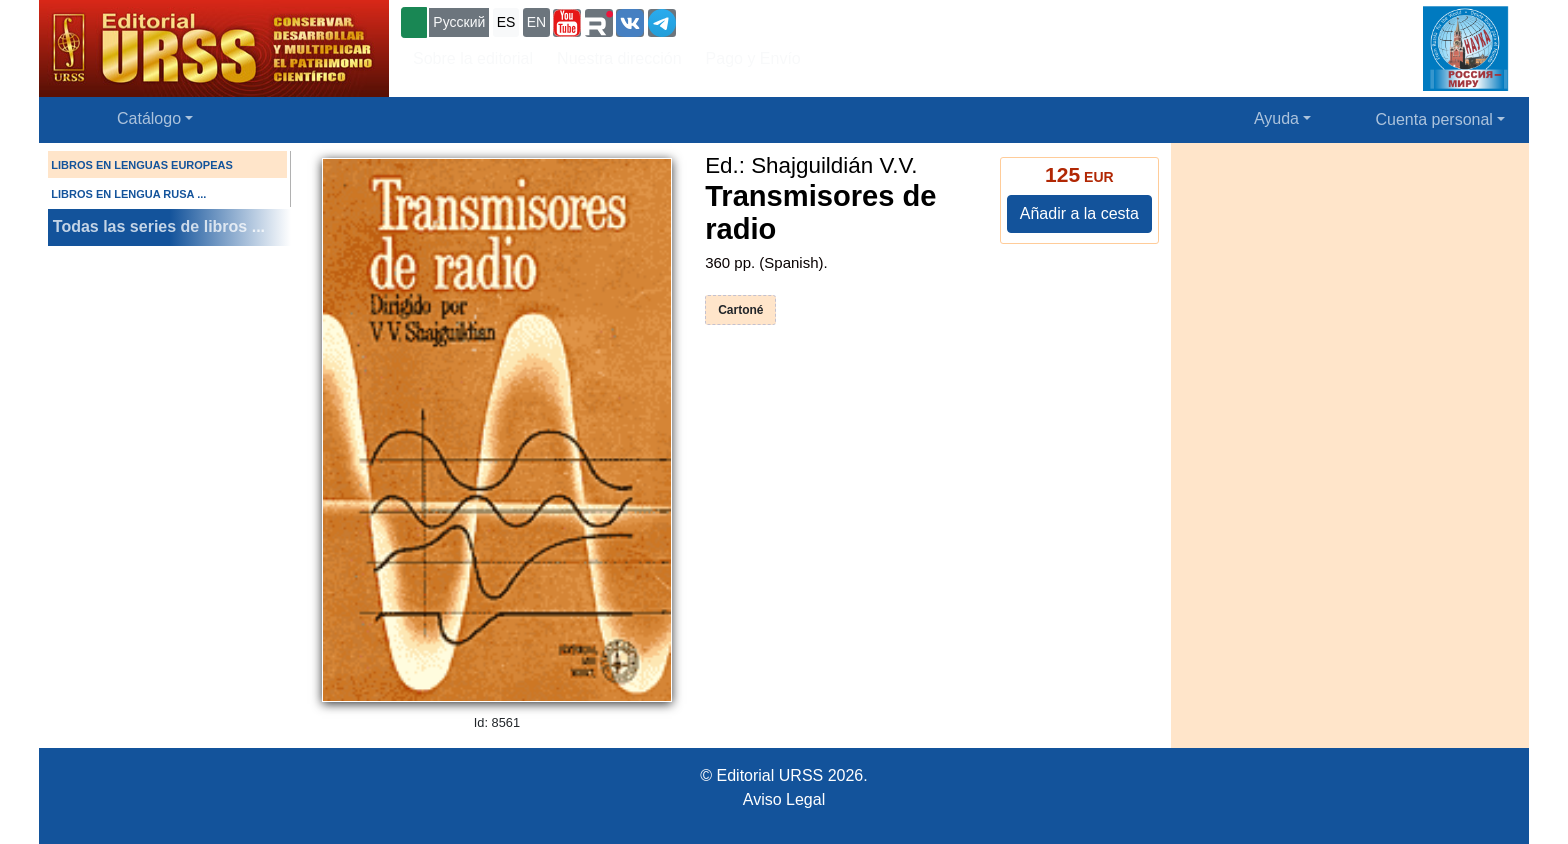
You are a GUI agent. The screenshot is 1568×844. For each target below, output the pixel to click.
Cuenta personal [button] (1434, 119)
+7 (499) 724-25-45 (753, 20)
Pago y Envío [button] (753, 58)
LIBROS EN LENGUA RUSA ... (128, 194)
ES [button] (506, 22)
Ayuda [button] (1276, 118)
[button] (567, 23)
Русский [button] (459, 22)
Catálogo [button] (149, 118)
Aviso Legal (784, 799)
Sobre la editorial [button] (473, 58)
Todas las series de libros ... (159, 226)
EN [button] (536, 22)
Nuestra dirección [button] (619, 58)
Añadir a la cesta (1079, 213)
